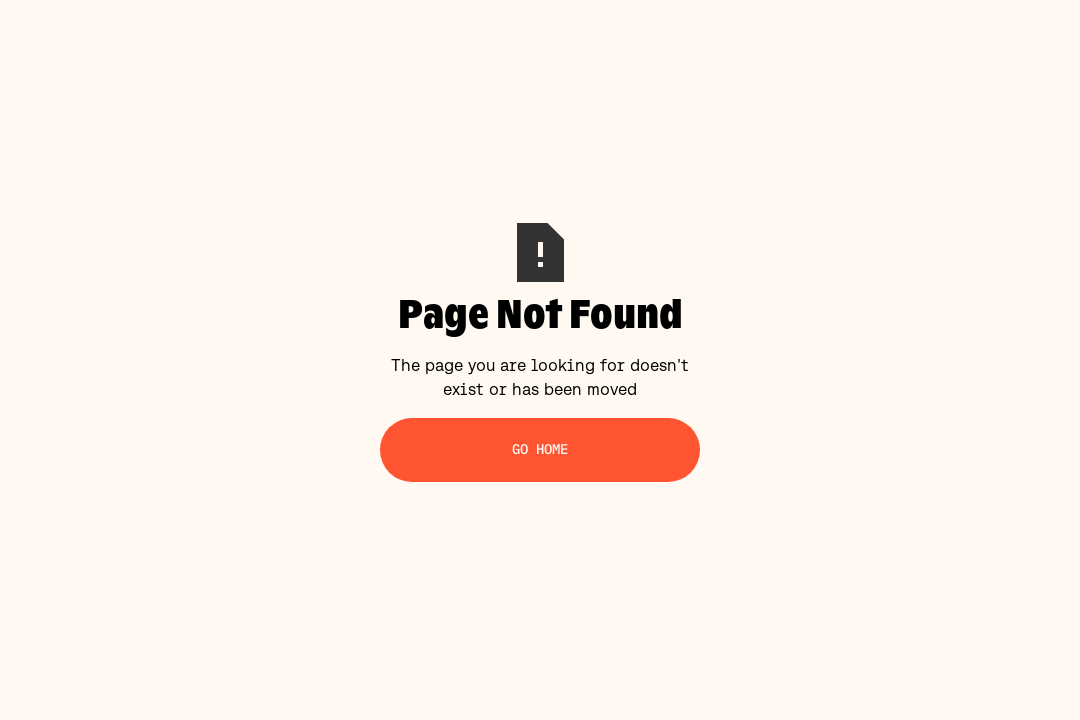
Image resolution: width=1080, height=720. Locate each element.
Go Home (540, 449)
